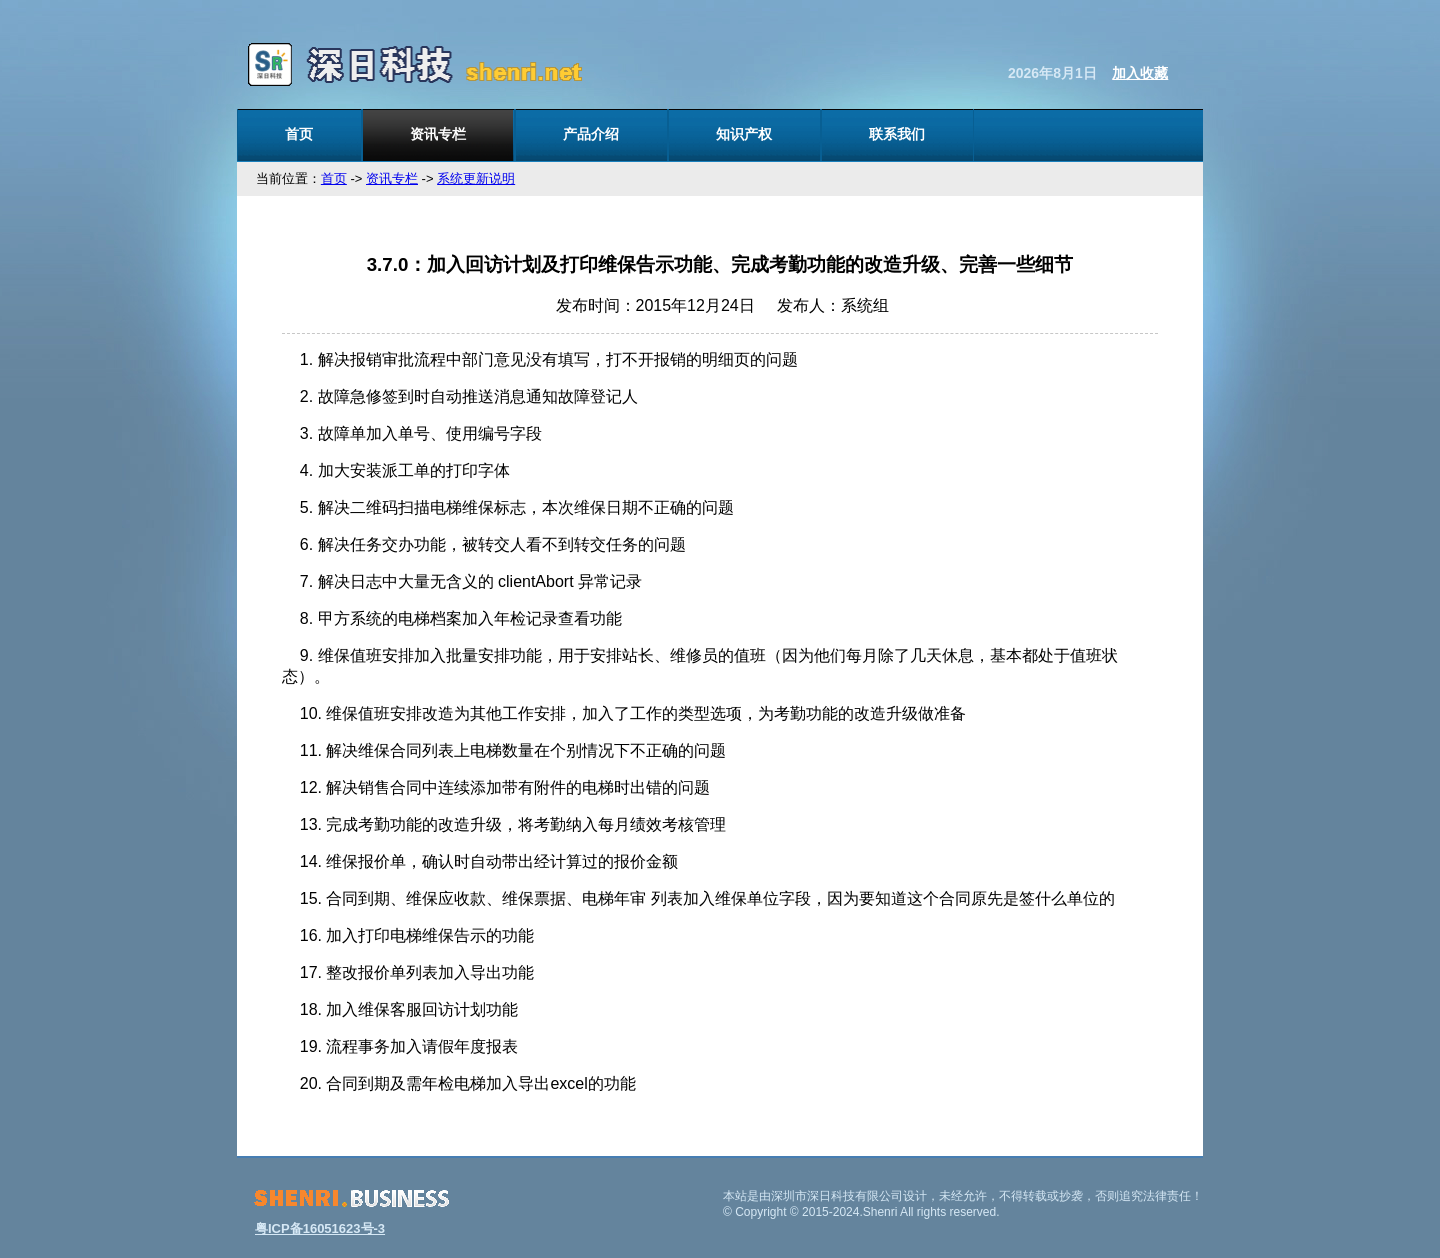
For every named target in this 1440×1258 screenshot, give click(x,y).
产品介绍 (591, 134)
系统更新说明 (476, 178)
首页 (299, 134)
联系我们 (897, 134)
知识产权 (744, 134)
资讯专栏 (438, 134)
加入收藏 (1140, 73)
